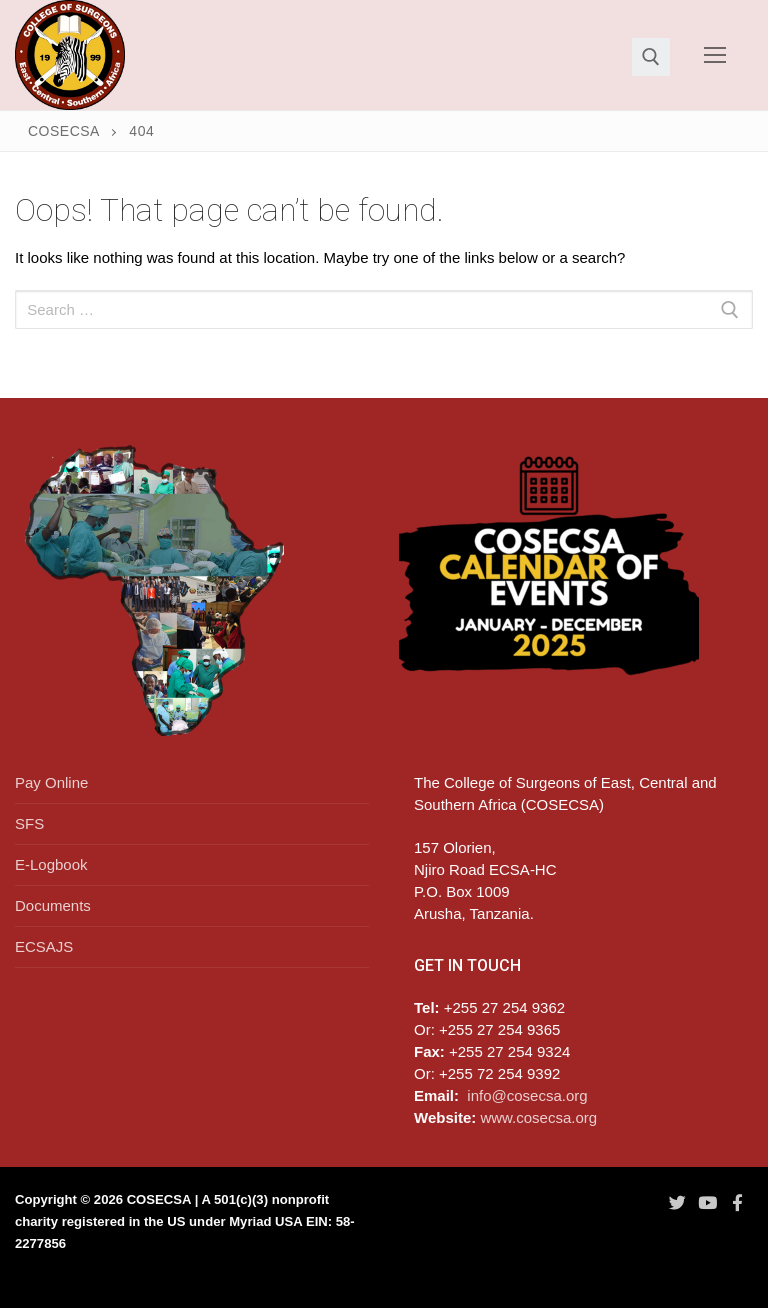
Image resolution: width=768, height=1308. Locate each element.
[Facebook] (738, 1202)
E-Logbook (51, 864)
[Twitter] (677, 1202)
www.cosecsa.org (538, 1117)
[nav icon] (715, 55)
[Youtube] (707, 1202)
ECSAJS (44, 946)
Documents (53, 905)
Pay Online (51, 782)
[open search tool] (651, 57)
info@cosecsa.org (527, 1095)
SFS (29, 823)
